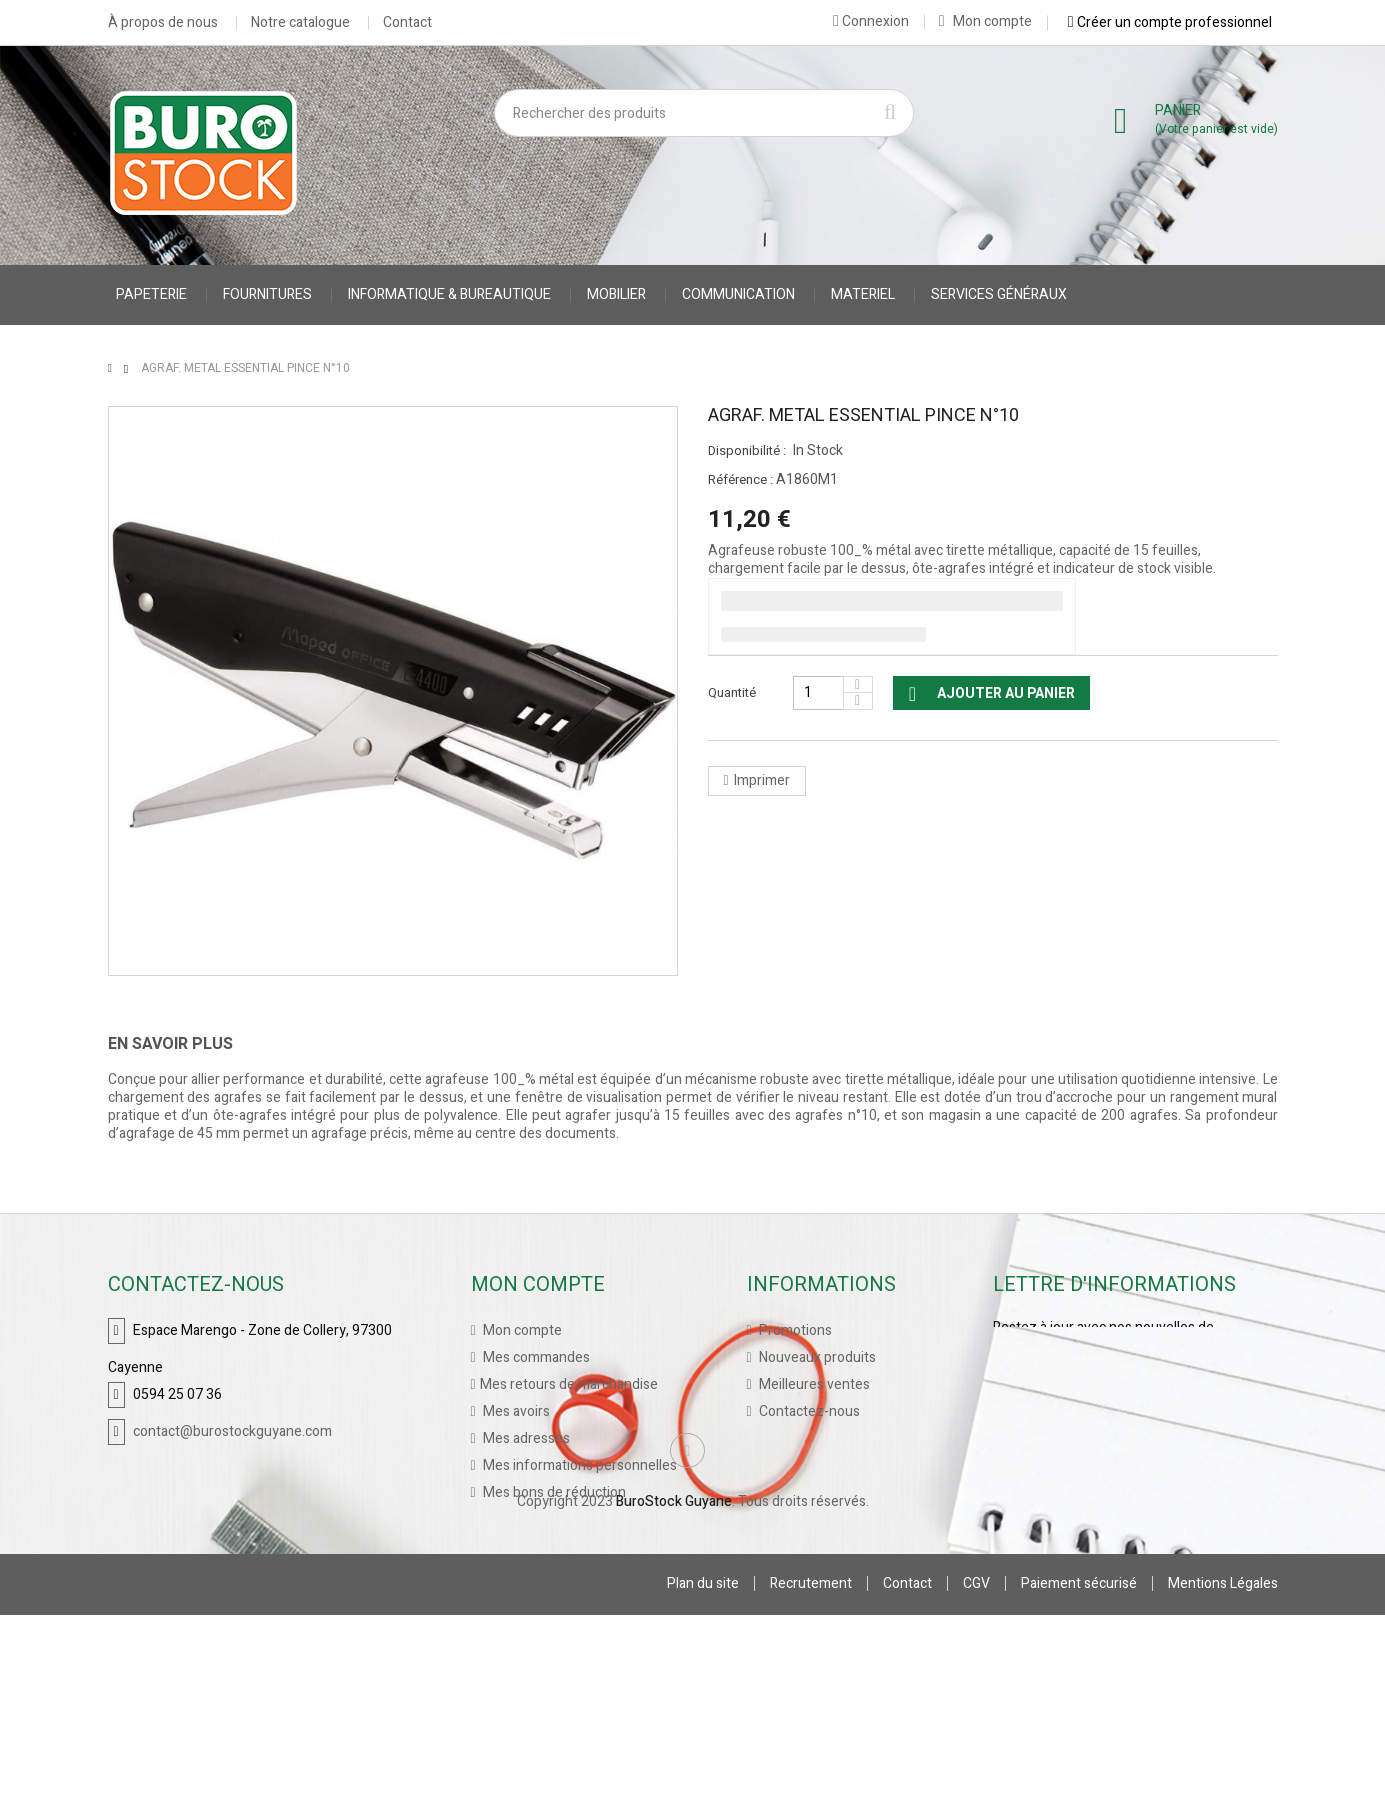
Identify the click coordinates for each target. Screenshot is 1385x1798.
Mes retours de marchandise (569, 1383)
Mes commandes (535, 1356)
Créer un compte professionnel (1170, 22)
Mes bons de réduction (553, 1491)
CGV (976, 1766)
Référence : (740, 480)
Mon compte (985, 21)
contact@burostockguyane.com (232, 1430)
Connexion (871, 21)
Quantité (732, 692)
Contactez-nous (808, 1410)
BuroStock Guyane (674, 1684)
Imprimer (762, 780)
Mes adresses (525, 1437)
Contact (407, 23)
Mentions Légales (1223, 1766)
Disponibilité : (747, 451)
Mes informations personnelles (578, 1464)
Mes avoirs (515, 1410)
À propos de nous (163, 23)
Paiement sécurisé (1079, 1766)
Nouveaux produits (816, 1356)
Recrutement (811, 1766)
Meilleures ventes (813, 1383)
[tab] (185, 1044)
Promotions (794, 1329)
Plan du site (703, 1766)
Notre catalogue (300, 23)
